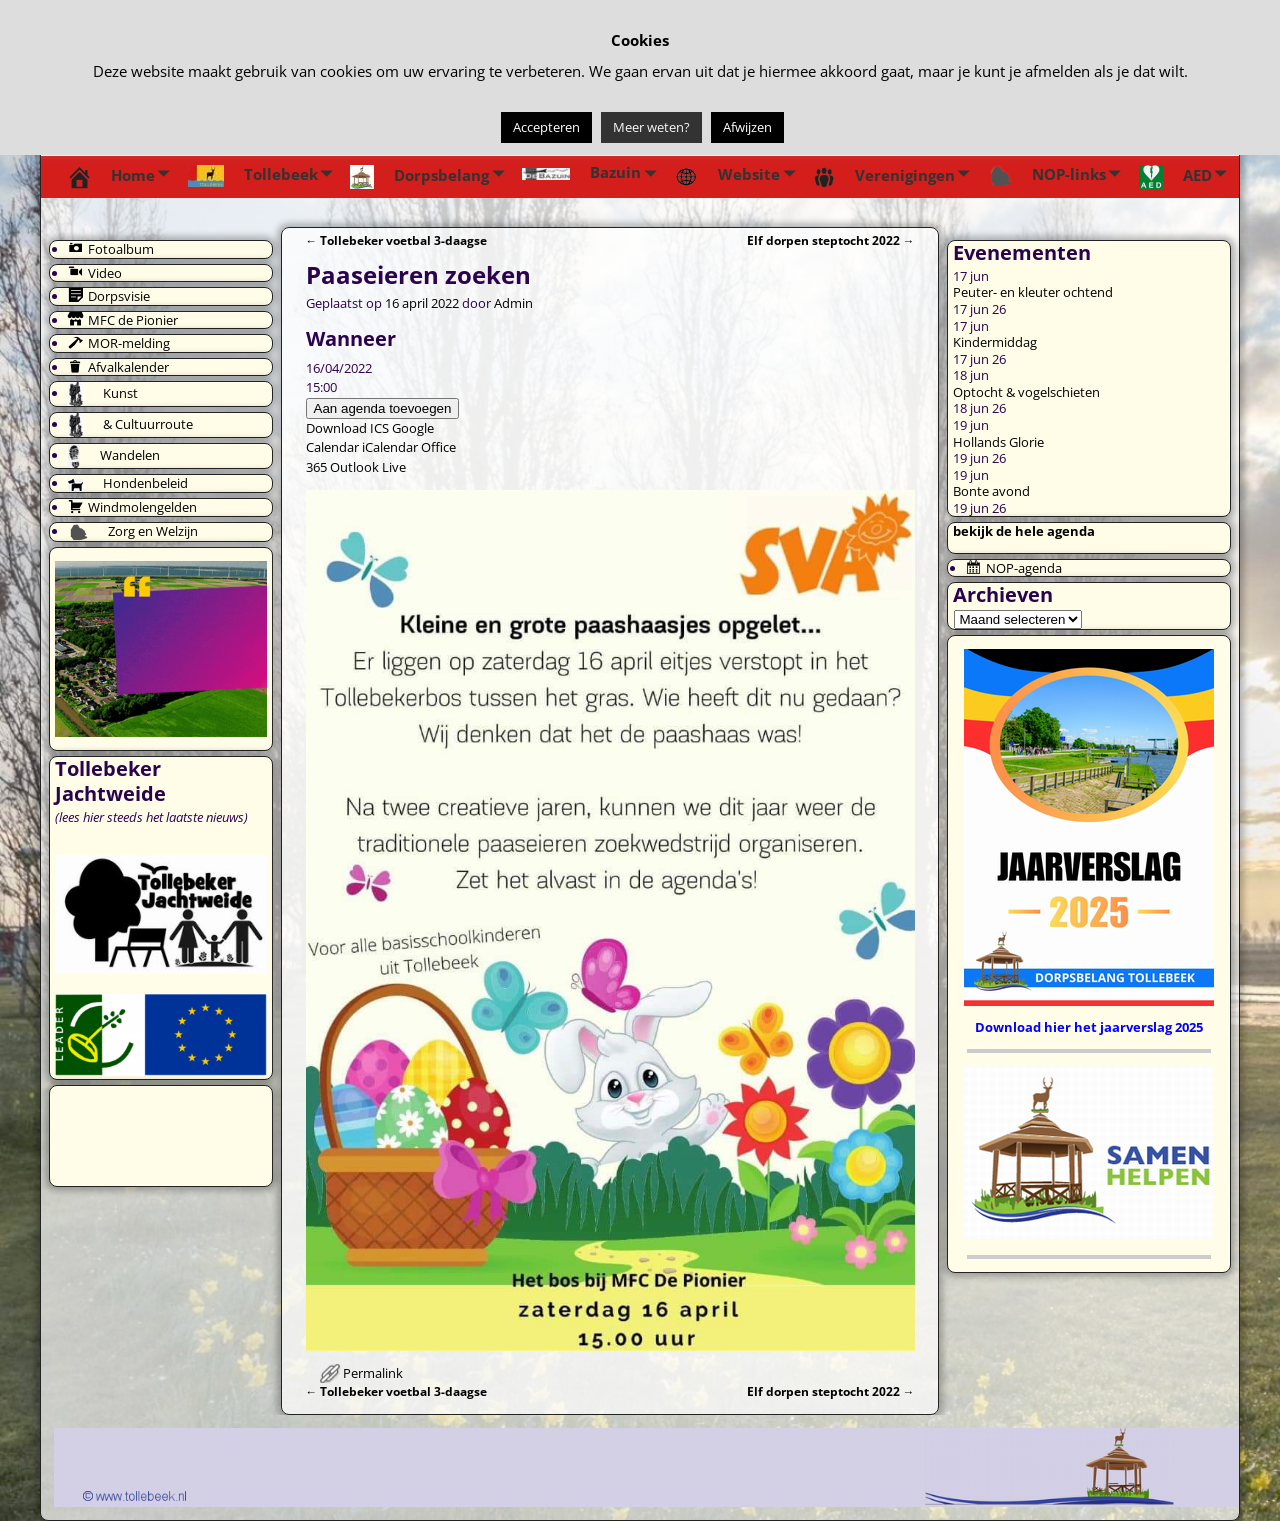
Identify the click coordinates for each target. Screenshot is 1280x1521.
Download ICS (347, 428)
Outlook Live (368, 467)
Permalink (373, 1373)
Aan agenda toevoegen (383, 408)
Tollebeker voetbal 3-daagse (397, 240)
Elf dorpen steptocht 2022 (831, 240)
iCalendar (390, 447)
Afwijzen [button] (747, 127)
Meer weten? (651, 127)
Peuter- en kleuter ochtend (1033, 292)
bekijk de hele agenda (1024, 531)
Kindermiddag (995, 342)
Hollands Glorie (998, 442)
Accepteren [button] (546, 127)
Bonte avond (991, 491)
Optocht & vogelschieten (1026, 392)
